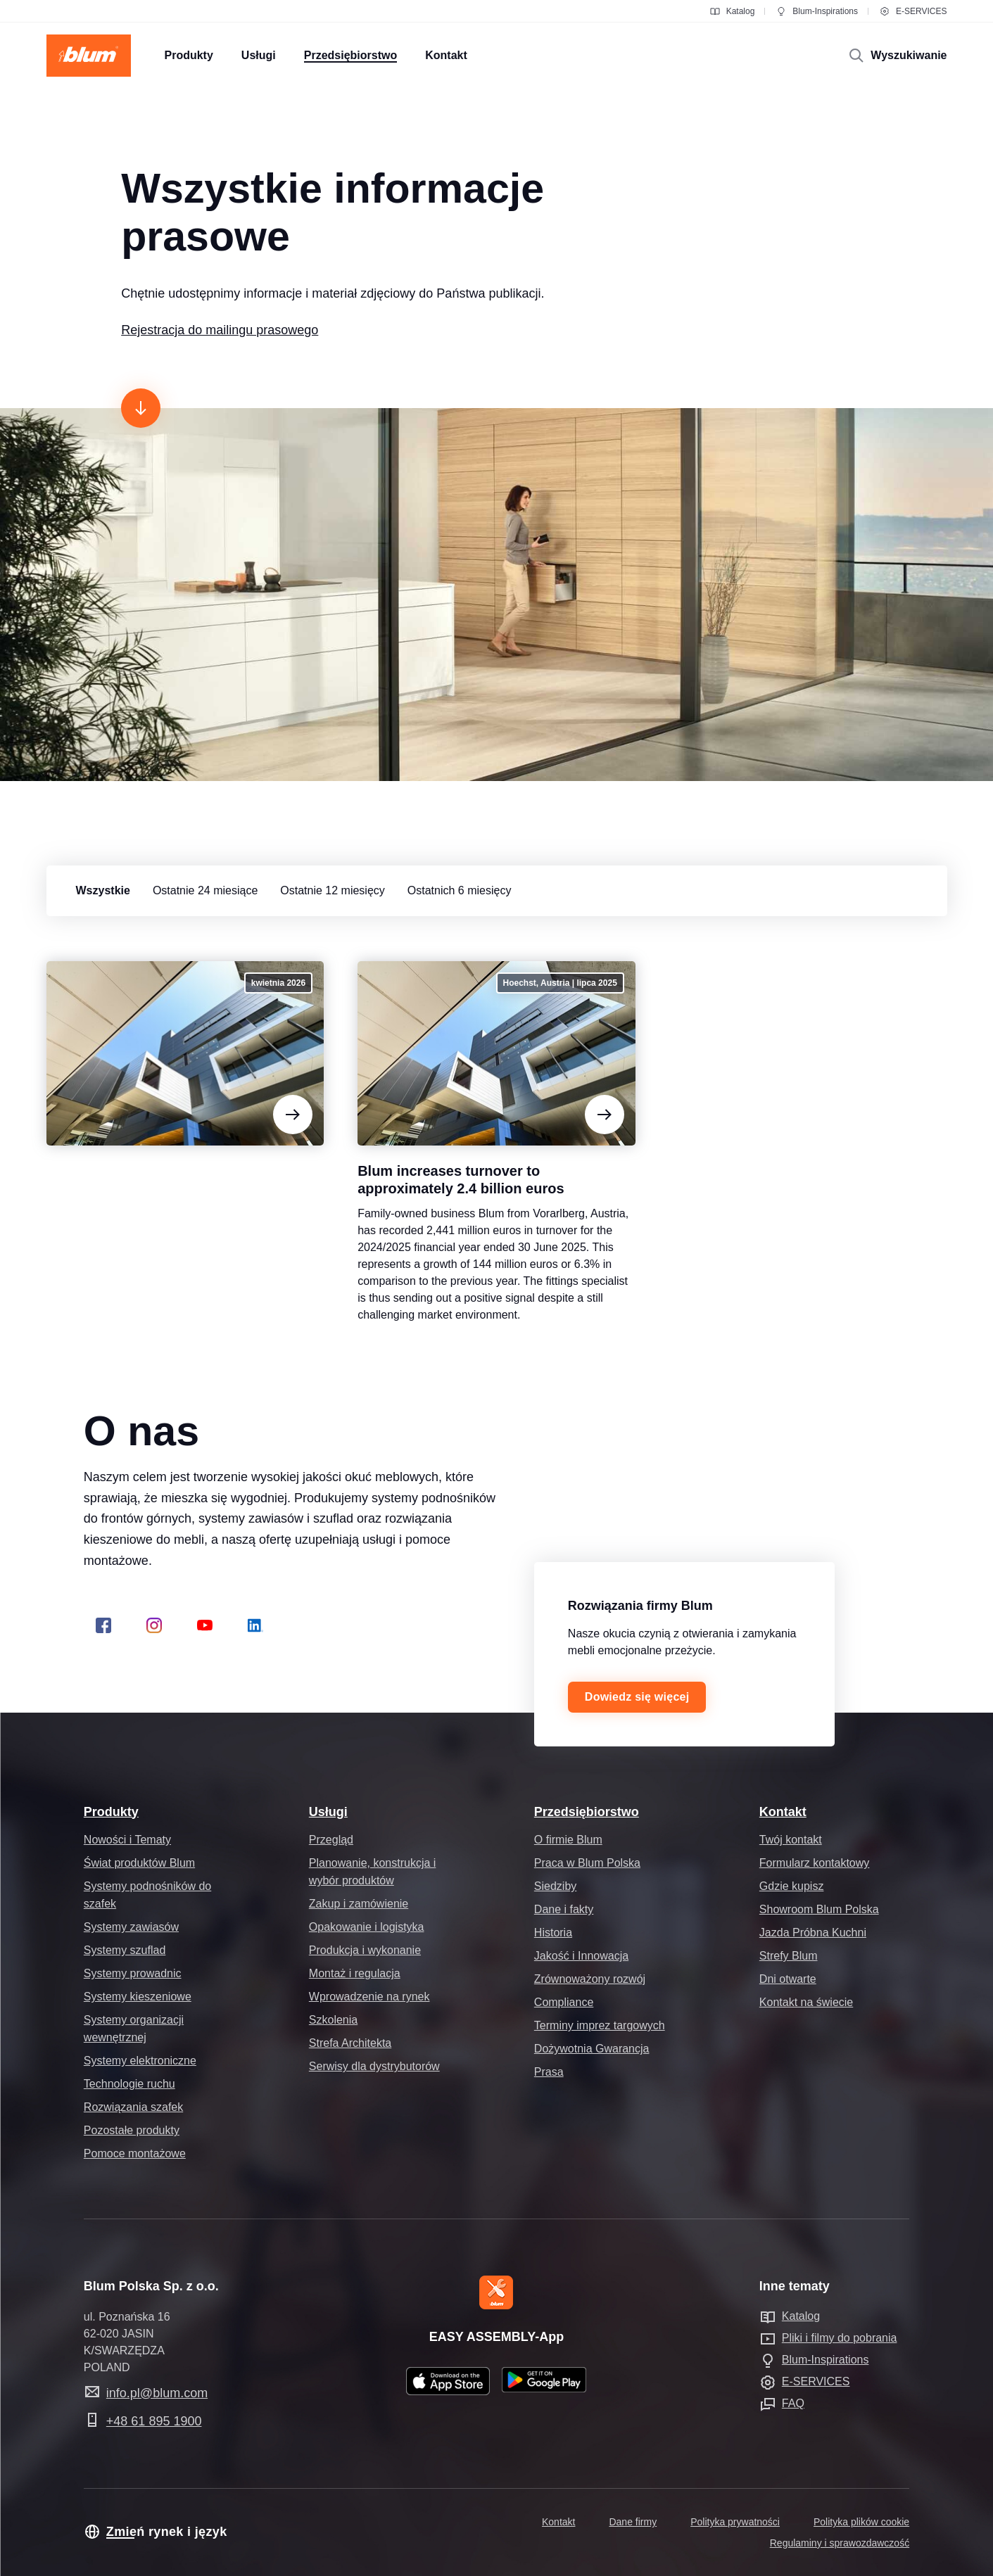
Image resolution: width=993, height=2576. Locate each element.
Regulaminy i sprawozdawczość (839, 2543)
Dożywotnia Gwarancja (592, 2049)
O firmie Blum (568, 1840)
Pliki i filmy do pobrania (839, 2338)
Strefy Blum (788, 1956)
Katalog (732, 11)
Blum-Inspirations (817, 11)
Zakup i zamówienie (358, 1904)
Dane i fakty (563, 1909)
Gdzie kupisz (791, 1886)
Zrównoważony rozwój (589, 1979)
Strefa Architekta (350, 2043)
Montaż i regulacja (354, 1973)
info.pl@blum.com (157, 2393)
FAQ (793, 2403)
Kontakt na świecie (806, 2002)
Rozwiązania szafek (133, 2107)
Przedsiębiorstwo (586, 1812)
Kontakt (783, 1812)
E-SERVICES (913, 11)
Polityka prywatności (735, 2521)
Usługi (328, 1812)
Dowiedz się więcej (637, 1697)
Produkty (111, 1812)
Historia (553, 1933)
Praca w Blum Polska (587, 1863)
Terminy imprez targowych (599, 2025)
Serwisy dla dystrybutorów (374, 2066)
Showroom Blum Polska (819, 1909)
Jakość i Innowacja (581, 1956)
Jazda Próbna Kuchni (812, 1933)
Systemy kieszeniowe (137, 1997)
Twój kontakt (790, 1840)
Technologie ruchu (129, 2084)
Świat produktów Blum (139, 1863)
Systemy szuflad (124, 1950)
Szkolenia (333, 2020)
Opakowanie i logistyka (366, 1927)
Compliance (563, 2002)
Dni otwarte (787, 1979)
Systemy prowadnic (133, 1973)
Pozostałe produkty (131, 2130)
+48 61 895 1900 (154, 2421)
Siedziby (555, 1886)
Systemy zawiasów (131, 1927)
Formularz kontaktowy (814, 1863)
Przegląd (331, 1840)
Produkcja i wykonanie (365, 1950)
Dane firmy (633, 2521)
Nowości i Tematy (127, 1840)
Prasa (549, 2072)
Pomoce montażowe (135, 2153)
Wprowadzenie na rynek (369, 1997)
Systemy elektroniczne (140, 2061)
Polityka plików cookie (861, 2521)
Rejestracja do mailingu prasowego (219, 330)
